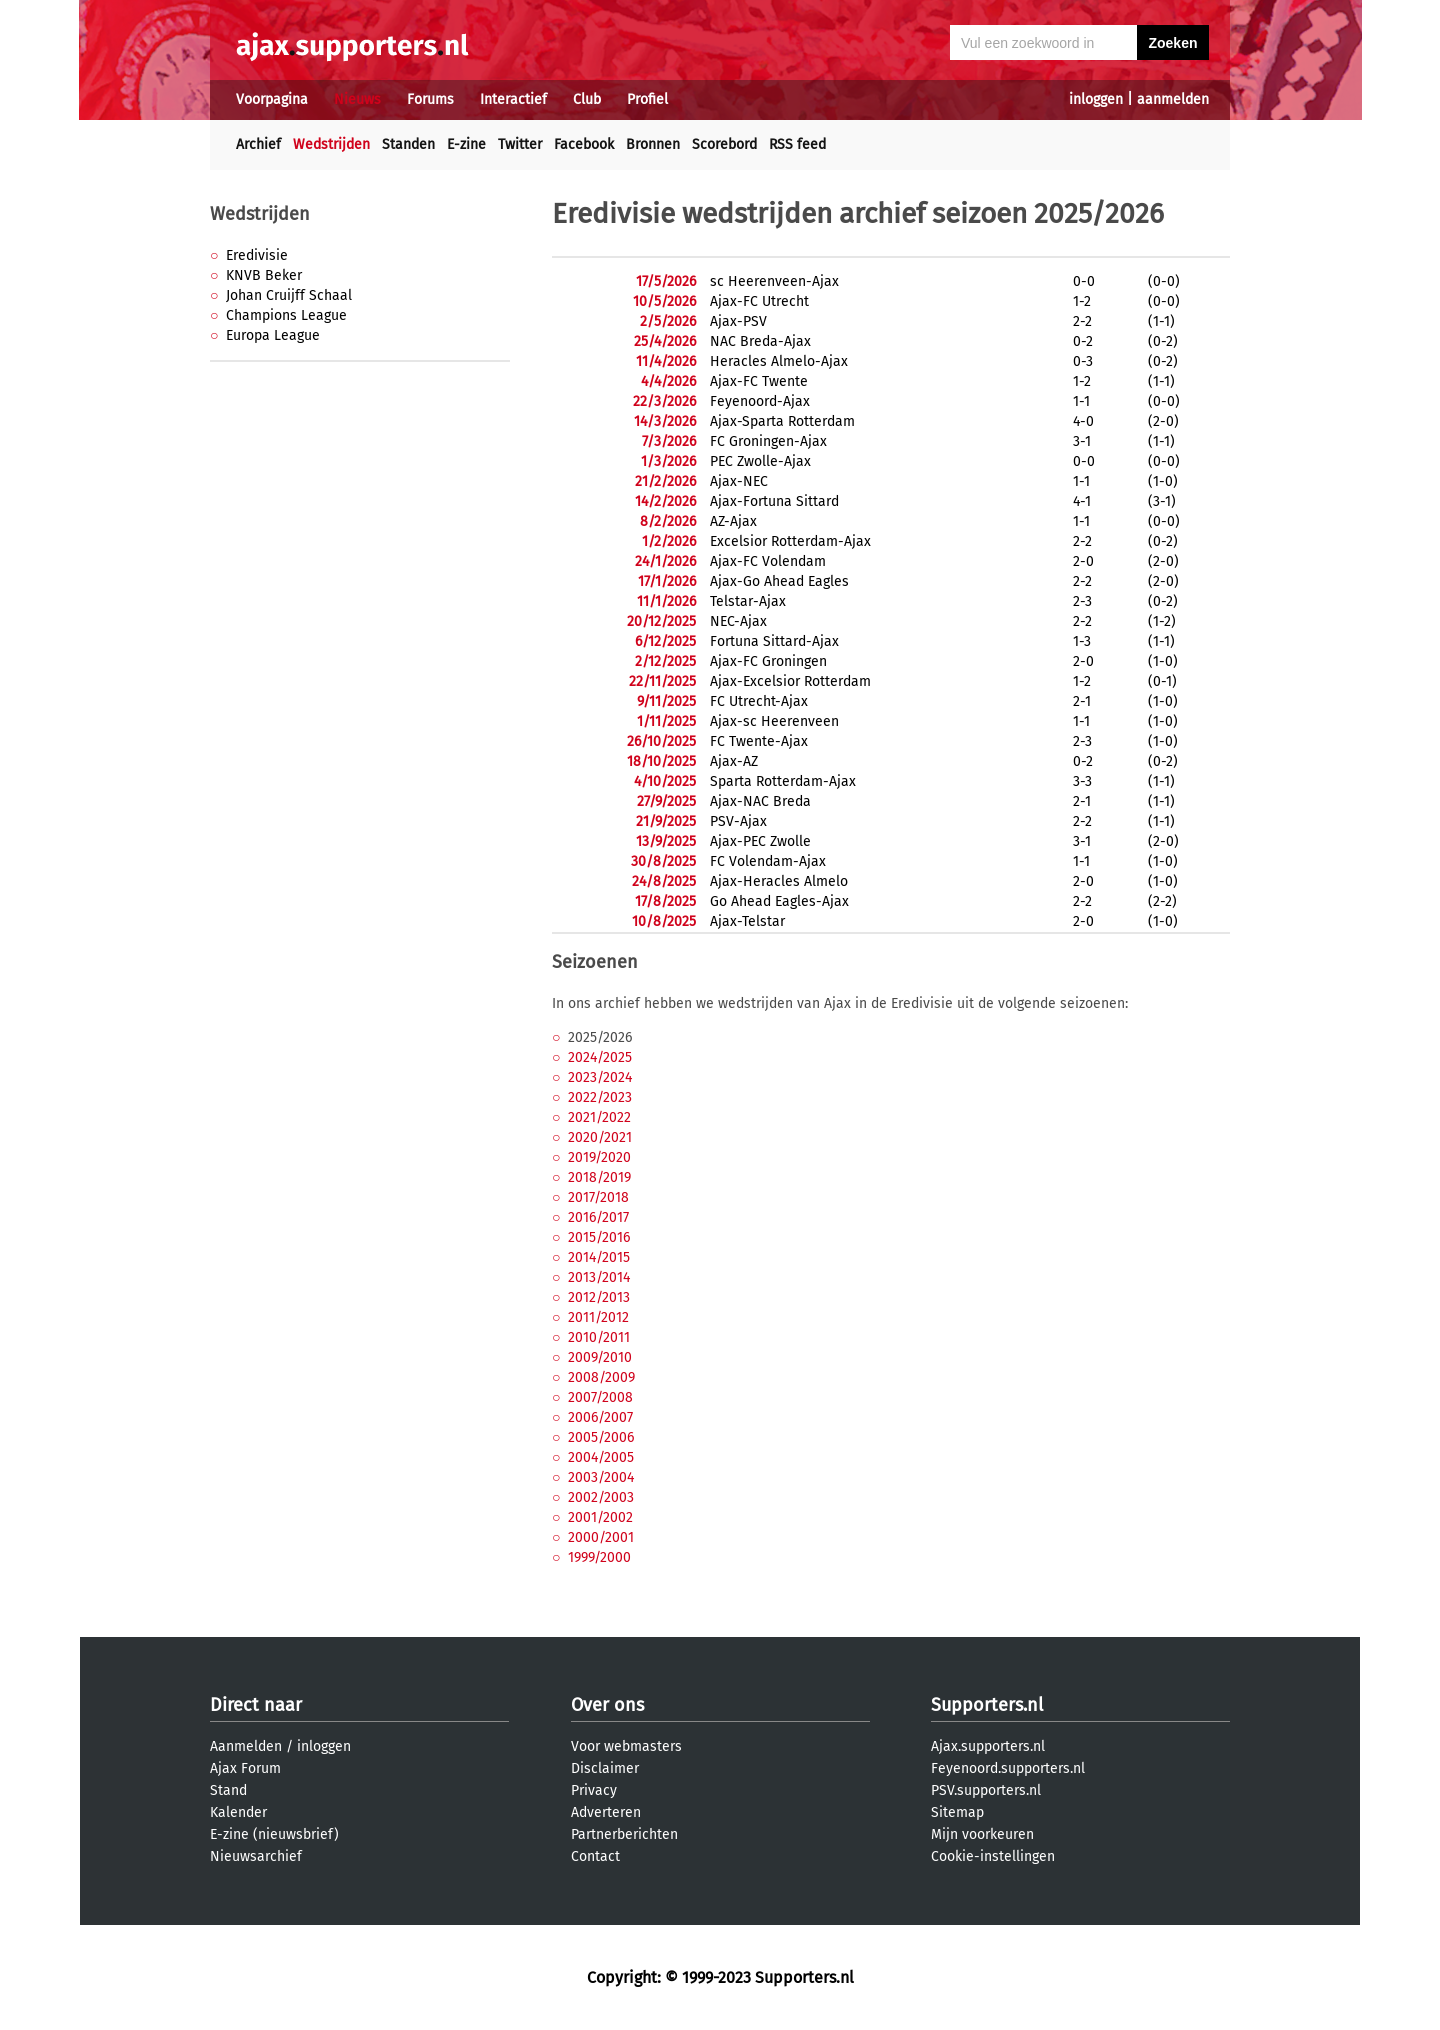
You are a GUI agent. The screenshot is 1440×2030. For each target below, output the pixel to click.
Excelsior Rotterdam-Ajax (790, 541)
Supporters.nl (987, 1705)
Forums (430, 99)
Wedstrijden (331, 144)
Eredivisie (257, 255)
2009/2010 (600, 1357)
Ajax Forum (245, 1768)
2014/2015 (599, 1257)
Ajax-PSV (738, 321)
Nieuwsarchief (256, 1856)
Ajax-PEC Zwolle (760, 841)
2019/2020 (599, 1157)
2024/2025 (600, 1057)
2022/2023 (600, 1097)
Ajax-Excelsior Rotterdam (790, 681)
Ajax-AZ (734, 761)
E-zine (466, 144)
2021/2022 (599, 1117)
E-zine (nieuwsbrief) (274, 1834)
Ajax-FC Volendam (768, 561)
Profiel (647, 99)
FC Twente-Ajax (759, 741)
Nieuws (357, 99)
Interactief (513, 99)
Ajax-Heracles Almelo (779, 881)
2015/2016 (599, 1237)
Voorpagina (272, 99)
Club (587, 99)
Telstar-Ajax (748, 601)
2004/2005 (601, 1457)
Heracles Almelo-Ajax (779, 361)
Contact (595, 1856)
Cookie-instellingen (993, 1856)
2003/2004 (601, 1477)
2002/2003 (601, 1497)
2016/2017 (598, 1217)
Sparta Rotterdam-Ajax (783, 781)
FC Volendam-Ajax (768, 861)
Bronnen (653, 144)
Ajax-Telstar (747, 921)
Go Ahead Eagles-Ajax (779, 901)
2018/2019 (599, 1177)
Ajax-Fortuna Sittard (774, 501)
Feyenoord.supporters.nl (1008, 1768)
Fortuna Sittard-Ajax (774, 641)
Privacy (594, 1790)
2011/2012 (598, 1317)
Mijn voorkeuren (982, 1834)
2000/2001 (601, 1537)
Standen (408, 144)
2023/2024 (600, 1077)
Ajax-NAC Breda (760, 801)
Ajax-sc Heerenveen (774, 721)
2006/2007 (600, 1417)
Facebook (584, 144)
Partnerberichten (624, 1834)
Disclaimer (605, 1768)
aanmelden (1173, 99)
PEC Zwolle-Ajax (760, 461)
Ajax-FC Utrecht (759, 301)
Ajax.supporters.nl (988, 1746)
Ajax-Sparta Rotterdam (782, 421)
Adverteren (606, 1812)
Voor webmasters (626, 1746)
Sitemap (957, 1812)
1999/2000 (599, 1557)
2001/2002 (600, 1517)
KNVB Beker (264, 275)
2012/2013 (599, 1297)
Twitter (520, 144)
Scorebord (724, 144)
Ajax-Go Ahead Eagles (779, 581)
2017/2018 (598, 1197)
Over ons (607, 1705)
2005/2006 (601, 1437)
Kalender (238, 1812)
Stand (228, 1790)
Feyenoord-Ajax (760, 401)
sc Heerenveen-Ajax (774, 281)
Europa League (273, 335)
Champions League (286, 315)
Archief (258, 144)
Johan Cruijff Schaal (289, 295)
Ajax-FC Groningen (768, 661)
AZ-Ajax (733, 521)
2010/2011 (599, 1337)
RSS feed (797, 144)
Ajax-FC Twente (759, 381)
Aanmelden (246, 1746)
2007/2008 (600, 1397)
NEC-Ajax (738, 621)
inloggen (1096, 99)
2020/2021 (600, 1137)
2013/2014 (599, 1277)
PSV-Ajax (738, 821)
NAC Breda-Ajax (760, 341)
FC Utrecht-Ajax (759, 701)
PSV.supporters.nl (986, 1790)
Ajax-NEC (739, 481)
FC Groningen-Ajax (768, 441)
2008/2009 (601, 1377)
